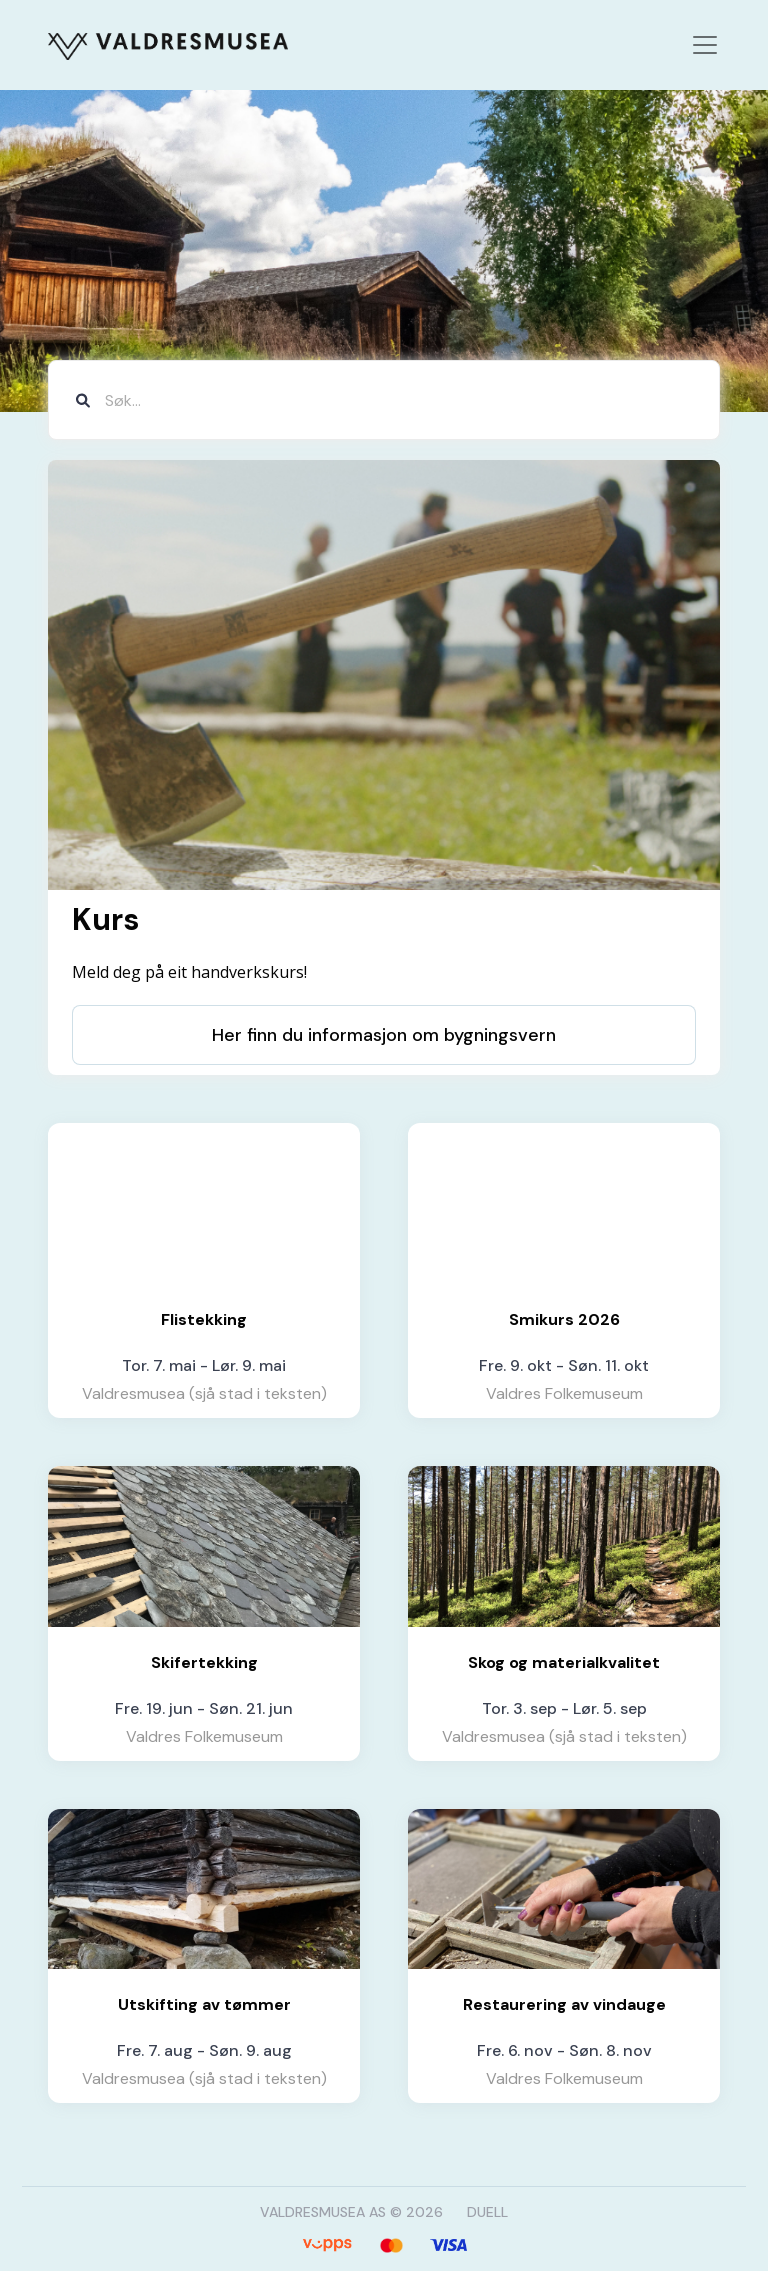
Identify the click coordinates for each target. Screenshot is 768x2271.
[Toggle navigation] (705, 45)
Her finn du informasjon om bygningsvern (384, 1035)
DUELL (487, 2212)
